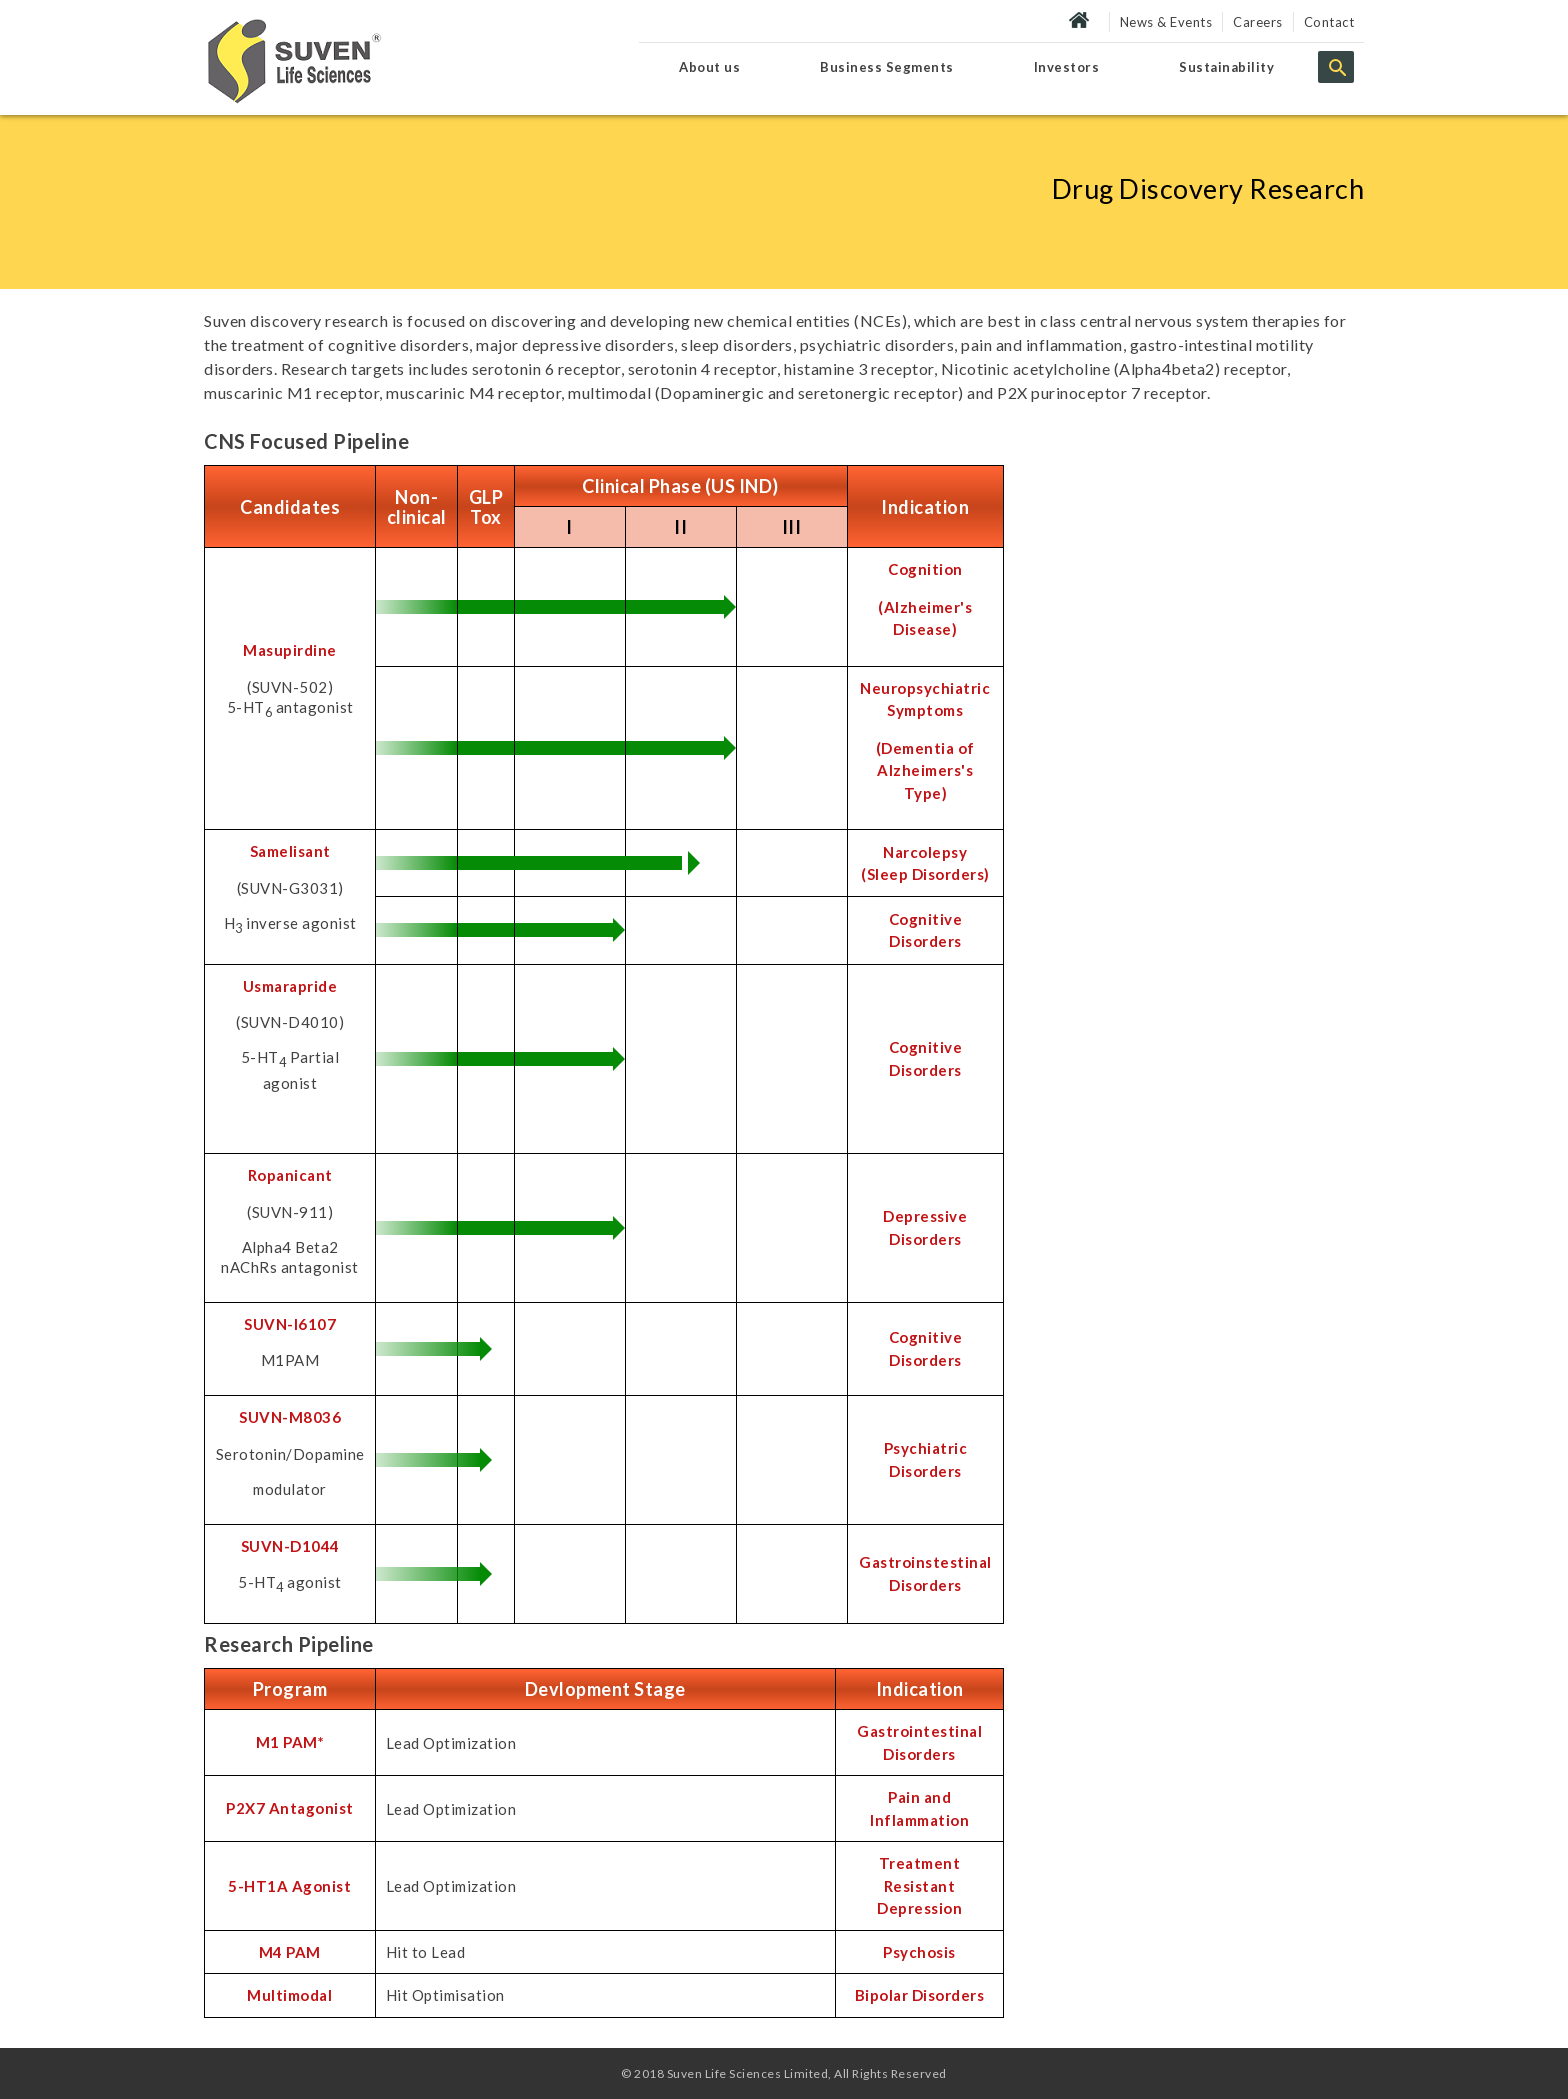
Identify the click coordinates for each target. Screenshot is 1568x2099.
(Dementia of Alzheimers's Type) (925, 770)
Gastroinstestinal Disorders (925, 1573)
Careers (1258, 22)
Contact (1329, 22)
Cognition (925, 569)
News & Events (1166, 22)
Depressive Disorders (925, 1227)
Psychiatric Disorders (926, 1459)
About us (709, 67)
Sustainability (1226, 67)
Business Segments (887, 67)
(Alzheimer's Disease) (925, 618)
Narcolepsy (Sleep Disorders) (925, 863)
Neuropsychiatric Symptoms (925, 699)
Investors (1067, 67)
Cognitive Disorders (926, 930)
